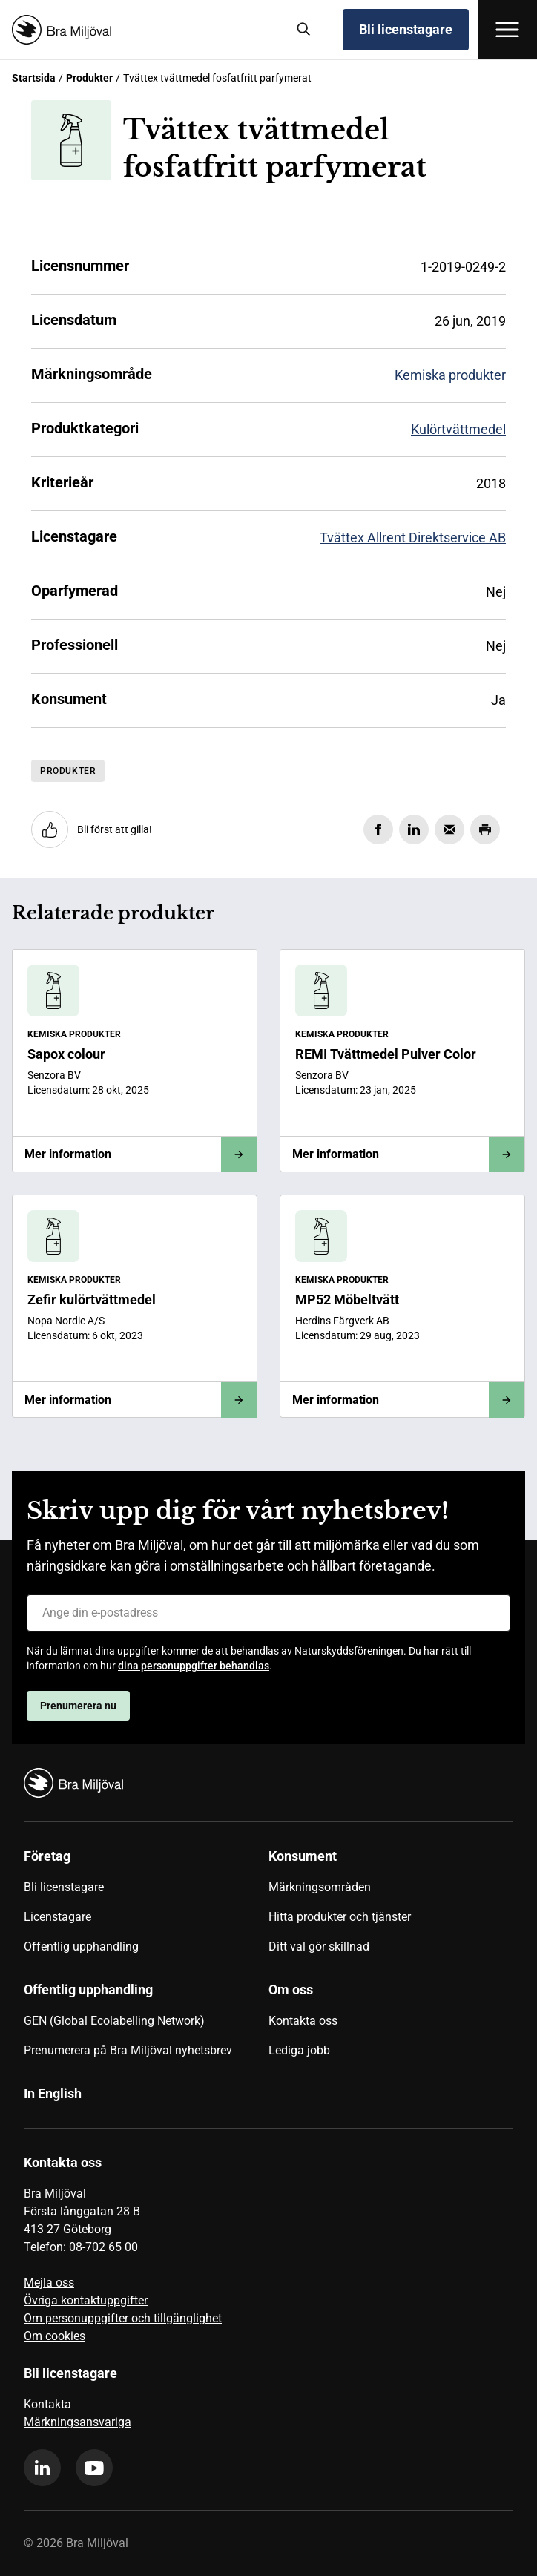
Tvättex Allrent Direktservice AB (413, 537)
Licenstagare (57, 1917)
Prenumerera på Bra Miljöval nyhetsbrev (128, 2050)
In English (53, 2093)
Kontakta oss (302, 2021)
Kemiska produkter (450, 375)
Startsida (34, 78)
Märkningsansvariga (77, 2422)
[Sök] (304, 29)
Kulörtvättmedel (458, 429)
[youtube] (94, 2467)
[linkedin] (42, 2467)
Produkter (89, 78)
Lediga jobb (299, 2050)
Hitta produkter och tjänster (339, 1917)
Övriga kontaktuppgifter (86, 2300)
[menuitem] (146, 1907)
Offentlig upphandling (81, 1946)
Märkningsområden (319, 1887)
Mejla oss (49, 2283)
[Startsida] (143, 30)
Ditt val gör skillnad (318, 1946)
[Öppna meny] (507, 29)
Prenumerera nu (78, 1706)
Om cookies (54, 2336)
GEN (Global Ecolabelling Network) (114, 2021)
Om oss (290, 1989)
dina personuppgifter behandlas (193, 1666)
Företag (47, 1856)
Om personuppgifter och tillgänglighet (123, 2318)
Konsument (302, 1856)
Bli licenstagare (405, 29)
